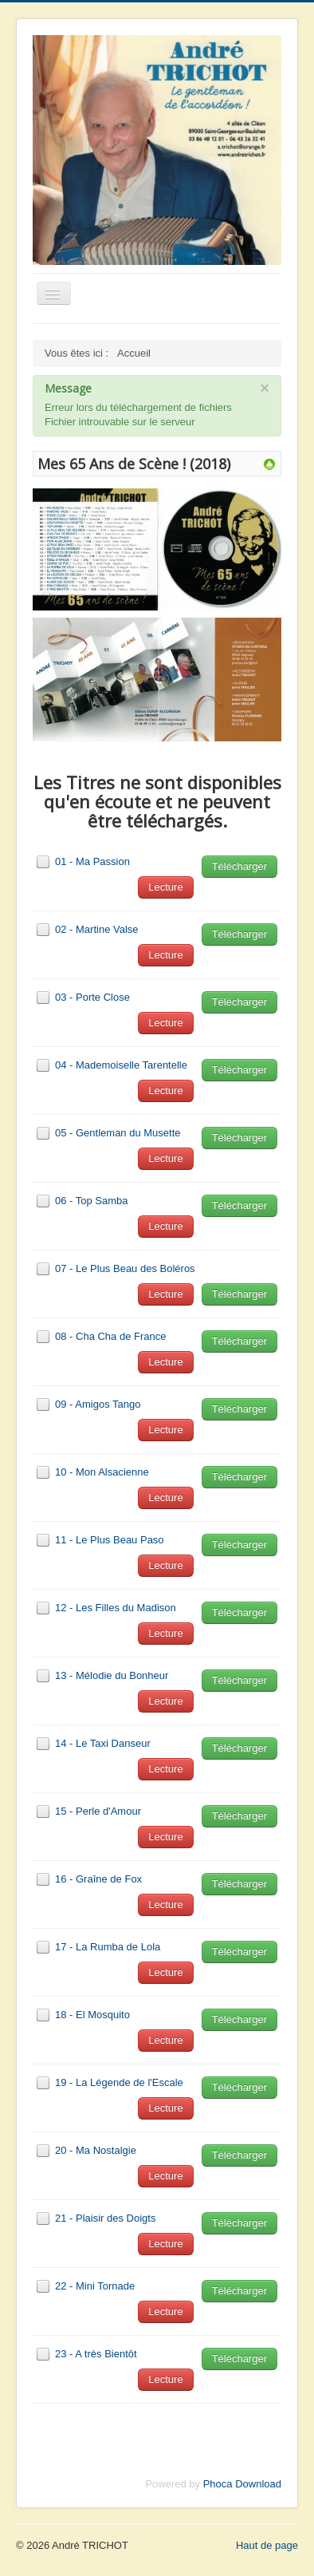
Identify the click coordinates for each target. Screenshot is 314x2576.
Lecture (165, 887)
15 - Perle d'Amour (98, 1811)
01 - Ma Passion (92, 861)
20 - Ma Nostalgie (95, 2150)
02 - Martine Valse (97, 929)
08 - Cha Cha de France (110, 1336)
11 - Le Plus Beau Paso (109, 1540)
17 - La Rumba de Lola (107, 1947)
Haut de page (267, 2545)
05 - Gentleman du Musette (118, 1133)
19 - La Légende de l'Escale (119, 2082)
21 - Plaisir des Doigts (105, 2218)
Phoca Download (242, 2484)
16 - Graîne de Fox (98, 1879)
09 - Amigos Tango (97, 1404)
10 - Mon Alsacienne (102, 1472)
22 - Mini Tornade (95, 2286)
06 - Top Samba (91, 1201)
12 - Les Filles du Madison (115, 1608)
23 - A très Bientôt (96, 2354)
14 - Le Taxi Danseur (103, 1743)
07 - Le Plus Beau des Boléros (125, 1268)
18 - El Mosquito (92, 2015)
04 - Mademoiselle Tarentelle (121, 1065)
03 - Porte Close (92, 997)
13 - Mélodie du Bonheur (111, 1675)
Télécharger (239, 866)
